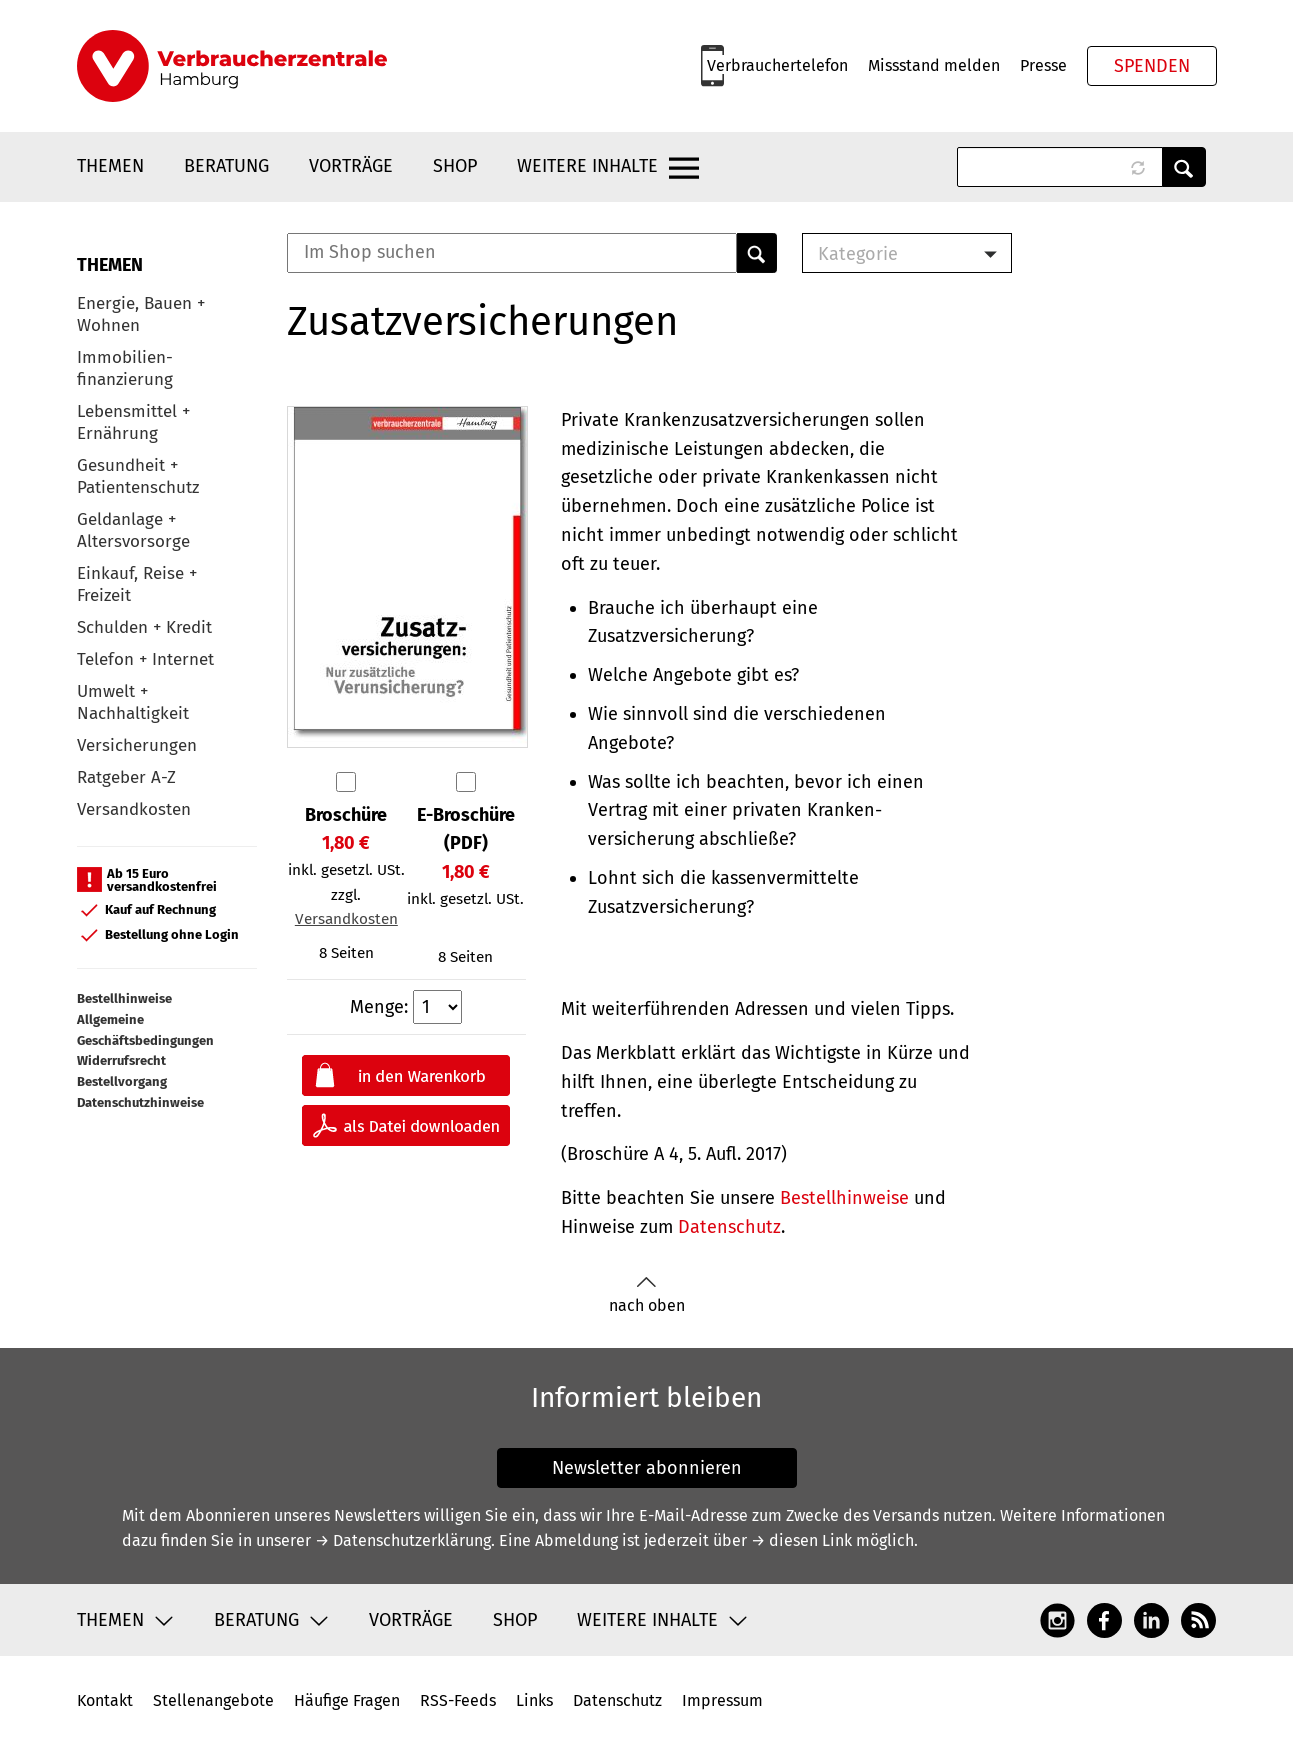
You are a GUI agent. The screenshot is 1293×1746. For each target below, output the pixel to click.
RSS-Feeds (458, 1700)
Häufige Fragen (347, 1700)
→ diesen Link (801, 1540)
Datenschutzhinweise (140, 1102)
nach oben (647, 1295)
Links (534, 1700)
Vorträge (351, 166)
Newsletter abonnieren (647, 1468)
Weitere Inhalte (587, 166)
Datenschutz (729, 1227)
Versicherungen (137, 745)
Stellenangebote (213, 1700)
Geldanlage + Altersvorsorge (133, 530)
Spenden (1152, 66)
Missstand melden (934, 65)
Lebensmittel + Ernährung (133, 422)
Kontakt (105, 1700)
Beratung (226, 166)
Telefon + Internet (145, 659)
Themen (110, 166)
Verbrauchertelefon (777, 65)
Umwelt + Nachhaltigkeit (133, 702)
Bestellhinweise (124, 998)
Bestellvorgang (122, 1081)
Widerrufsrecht (121, 1060)
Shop (455, 166)
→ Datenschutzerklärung (403, 1540)
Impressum (722, 1700)
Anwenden (1184, 167)
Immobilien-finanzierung (125, 368)
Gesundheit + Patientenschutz (138, 476)
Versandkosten (134, 809)
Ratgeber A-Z (126, 777)
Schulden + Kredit (144, 627)
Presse (1043, 65)
